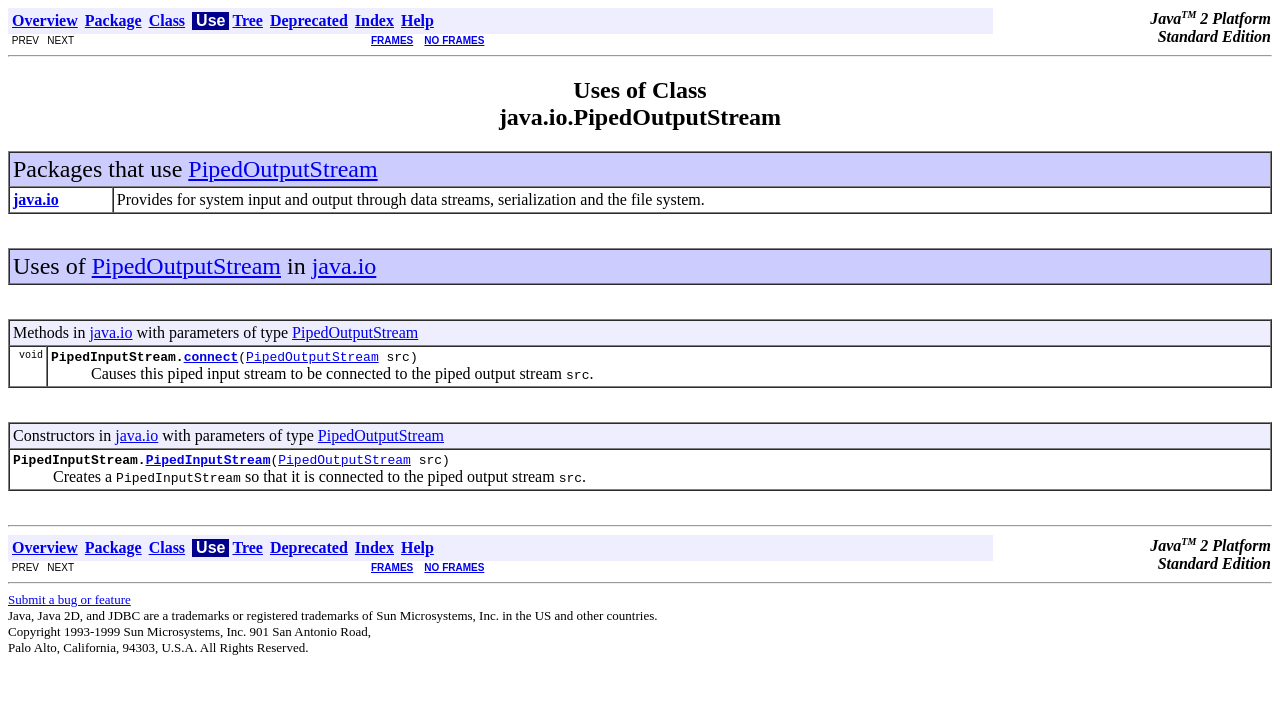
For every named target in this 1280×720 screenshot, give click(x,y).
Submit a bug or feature (69, 605)
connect (211, 359)
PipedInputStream (208, 465)
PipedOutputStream (282, 169)
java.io (344, 266)
